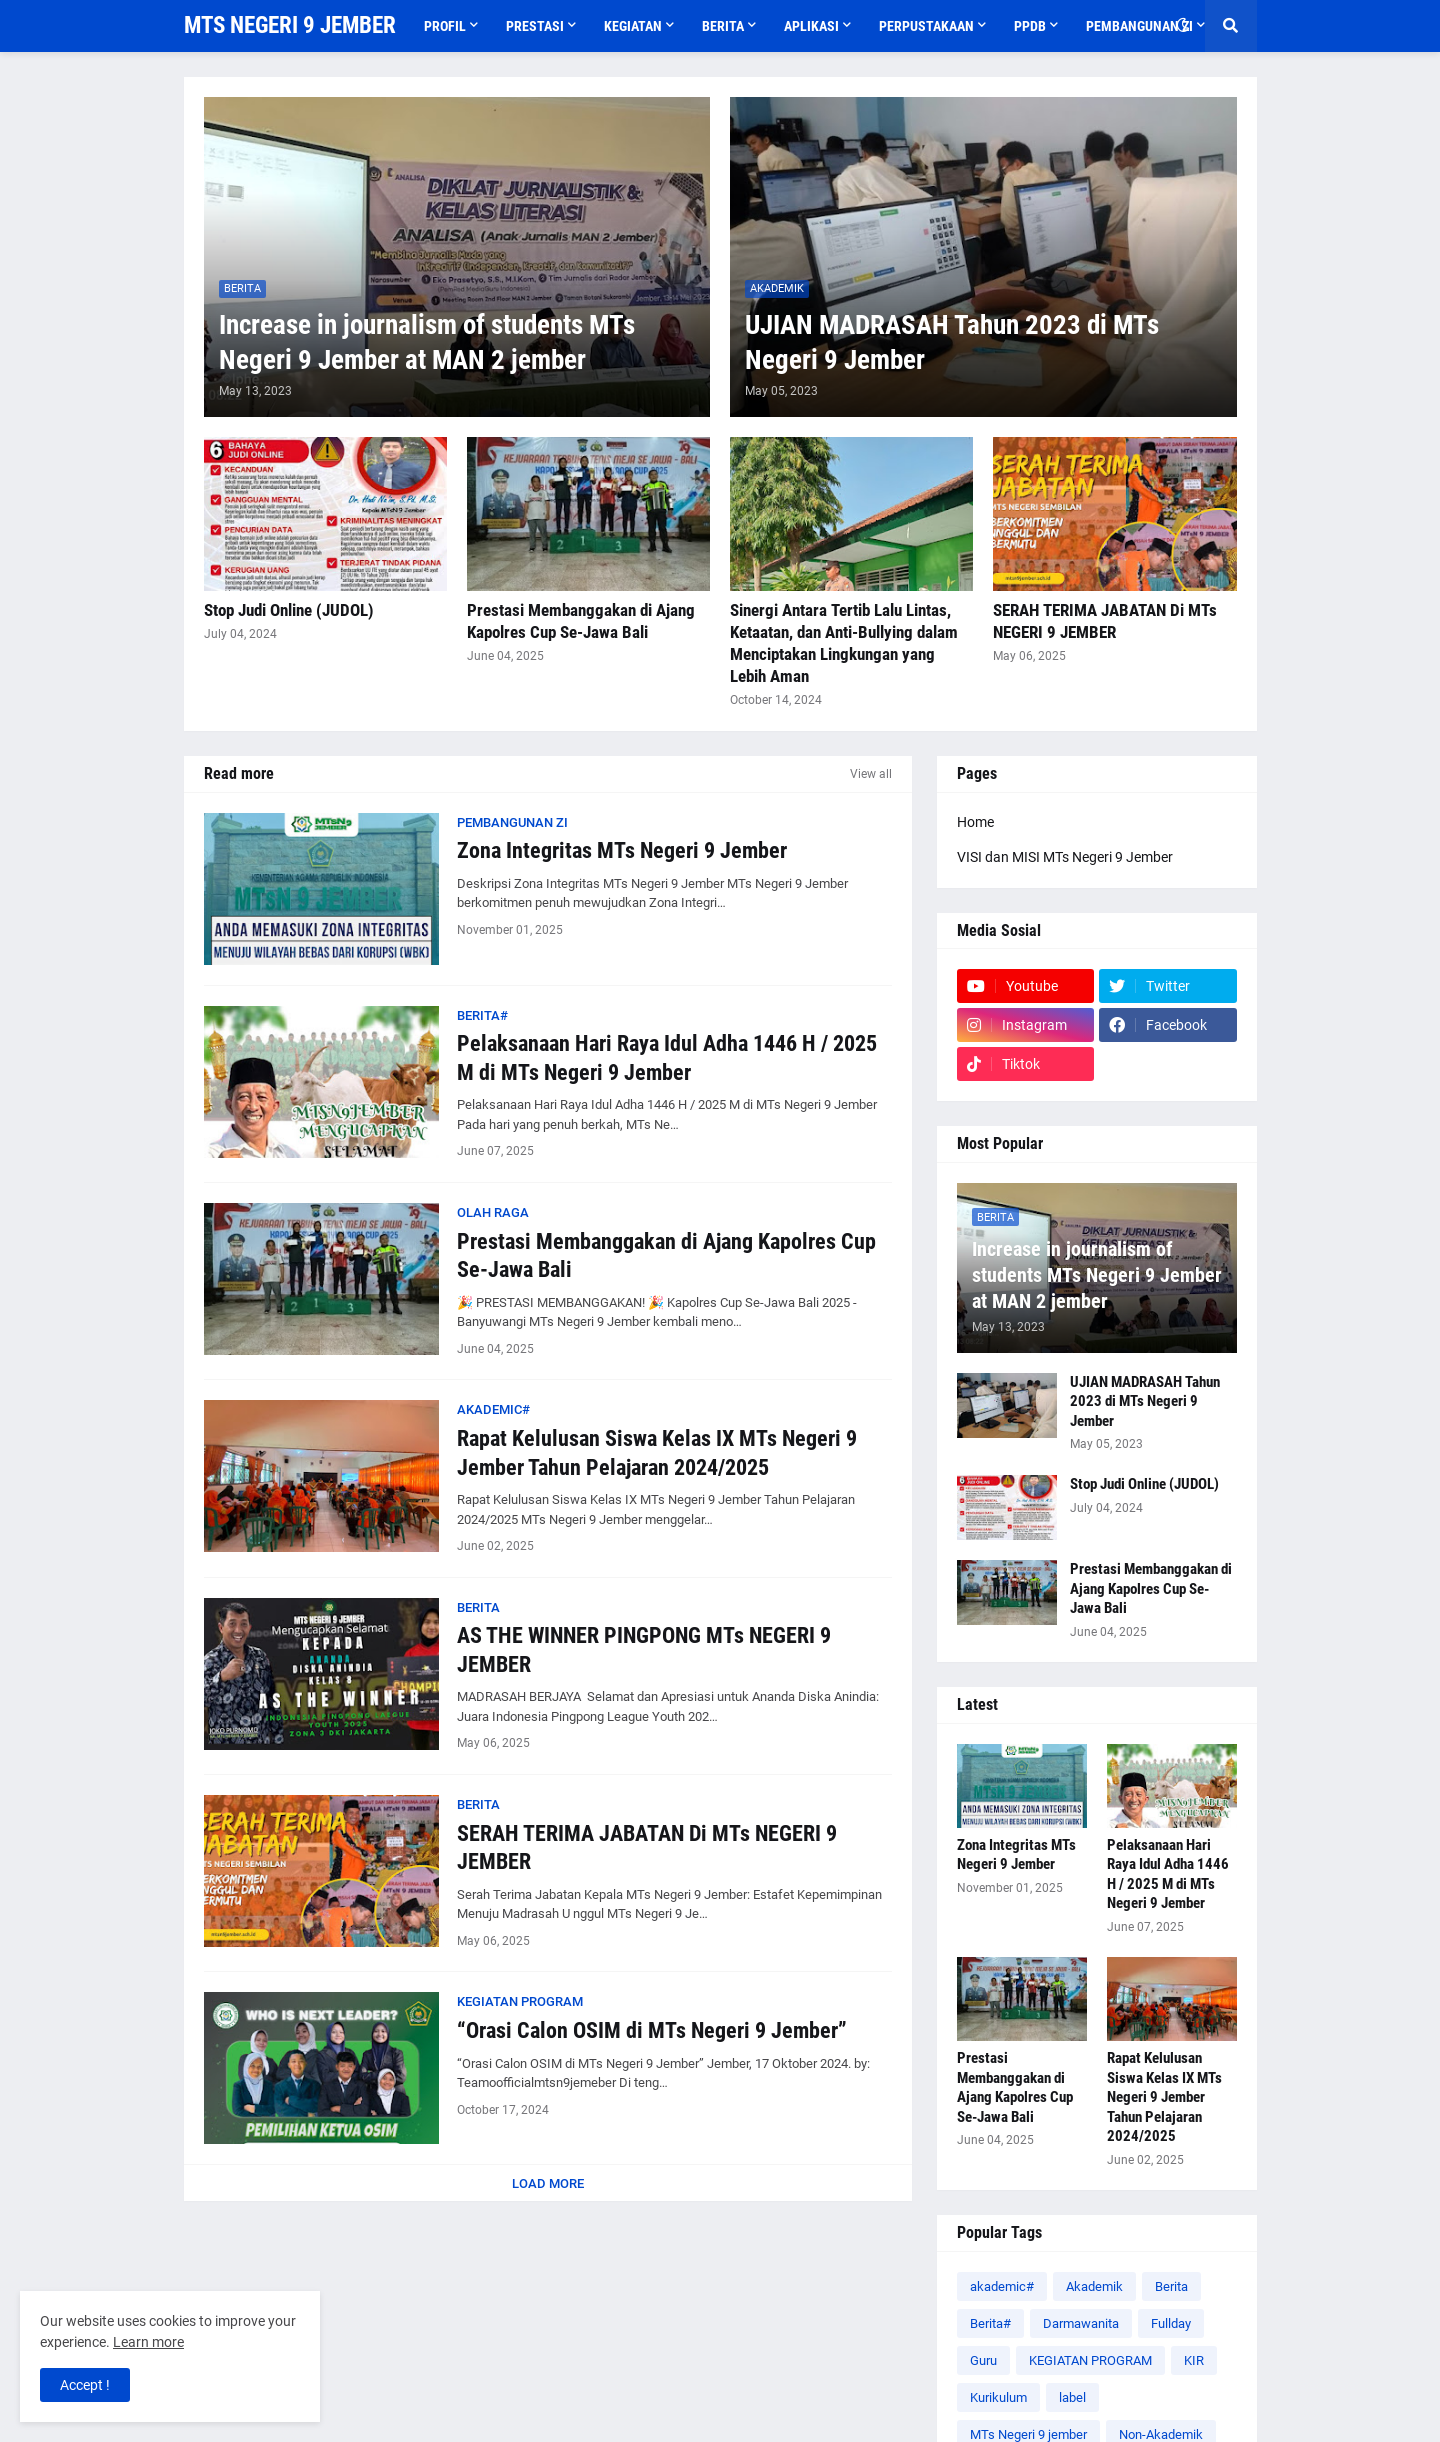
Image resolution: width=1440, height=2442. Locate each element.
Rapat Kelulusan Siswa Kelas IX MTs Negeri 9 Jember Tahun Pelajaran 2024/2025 (657, 1453)
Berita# (990, 2323)
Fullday (1171, 2323)
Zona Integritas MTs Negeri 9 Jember (622, 850)
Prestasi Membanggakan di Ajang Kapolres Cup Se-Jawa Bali (581, 621)
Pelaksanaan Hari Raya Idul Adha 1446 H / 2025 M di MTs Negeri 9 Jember (667, 1058)
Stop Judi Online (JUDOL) (289, 610)
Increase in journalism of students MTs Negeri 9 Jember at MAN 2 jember (427, 342)
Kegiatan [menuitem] (633, 26)
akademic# (1002, 2286)
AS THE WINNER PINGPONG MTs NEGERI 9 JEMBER (644, 1650)
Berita (1171, 2286)
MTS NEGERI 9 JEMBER (290, 25)
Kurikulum (998, 2397)
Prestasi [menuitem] (535, 26)
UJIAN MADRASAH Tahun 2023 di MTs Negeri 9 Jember (952, 342)
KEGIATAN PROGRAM (1090, 2360)
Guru (983, 2360)
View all (871, 774)
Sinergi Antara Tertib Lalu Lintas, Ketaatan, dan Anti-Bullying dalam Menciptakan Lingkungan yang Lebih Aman (844, 643)
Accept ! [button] (85, 2385)
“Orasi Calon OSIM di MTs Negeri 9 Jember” (652, 2030)
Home (975, 822)
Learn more (148, 2342)
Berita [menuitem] (723, 26)
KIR (1194, 2360)
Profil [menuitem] (445, 26)
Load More (548, 2183)
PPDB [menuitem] (1030, 26)
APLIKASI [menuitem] (811, 26)
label (1072, 2397)
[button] (1183, 26)
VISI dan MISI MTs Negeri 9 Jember (1065, 857)
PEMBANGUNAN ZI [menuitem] (1139, 26)
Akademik (1094, 2286)
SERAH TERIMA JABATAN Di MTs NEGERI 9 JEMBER (1105, 621)
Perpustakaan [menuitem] (926, 26)
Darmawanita (1081, 2323)
